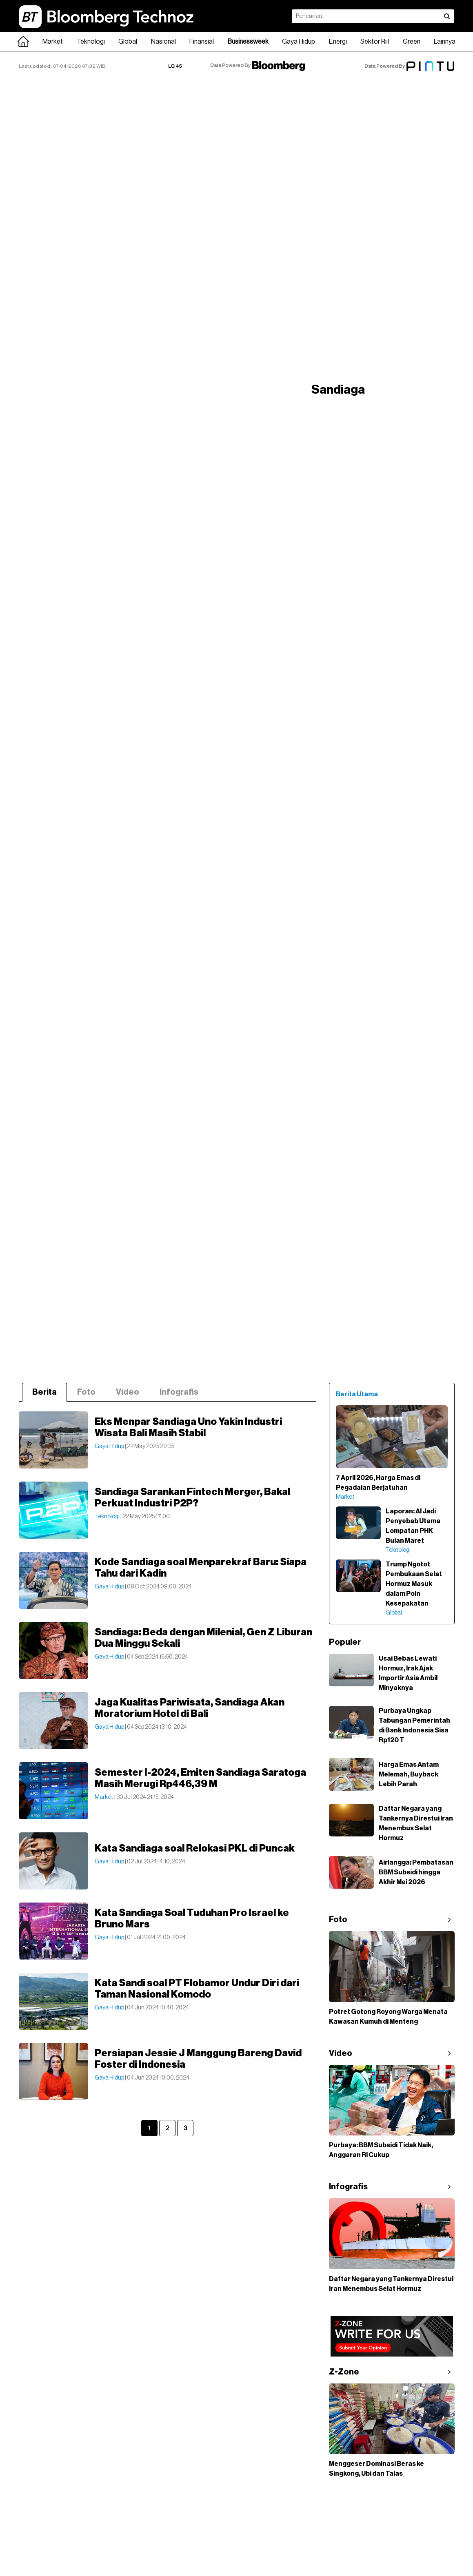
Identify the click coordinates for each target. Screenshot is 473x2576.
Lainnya (444, 41)
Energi (338, 41)
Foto (86, 1392)
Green (411, 41)
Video (127, 1392)
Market (52, 41)
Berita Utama (357, 1394)
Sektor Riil (374, 41)
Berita (44, 1392)
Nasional (163, 41)
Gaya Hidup (298, 41)
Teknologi (91, 41)
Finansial (201, 41)
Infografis (179, 1392)
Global (127, 41)
